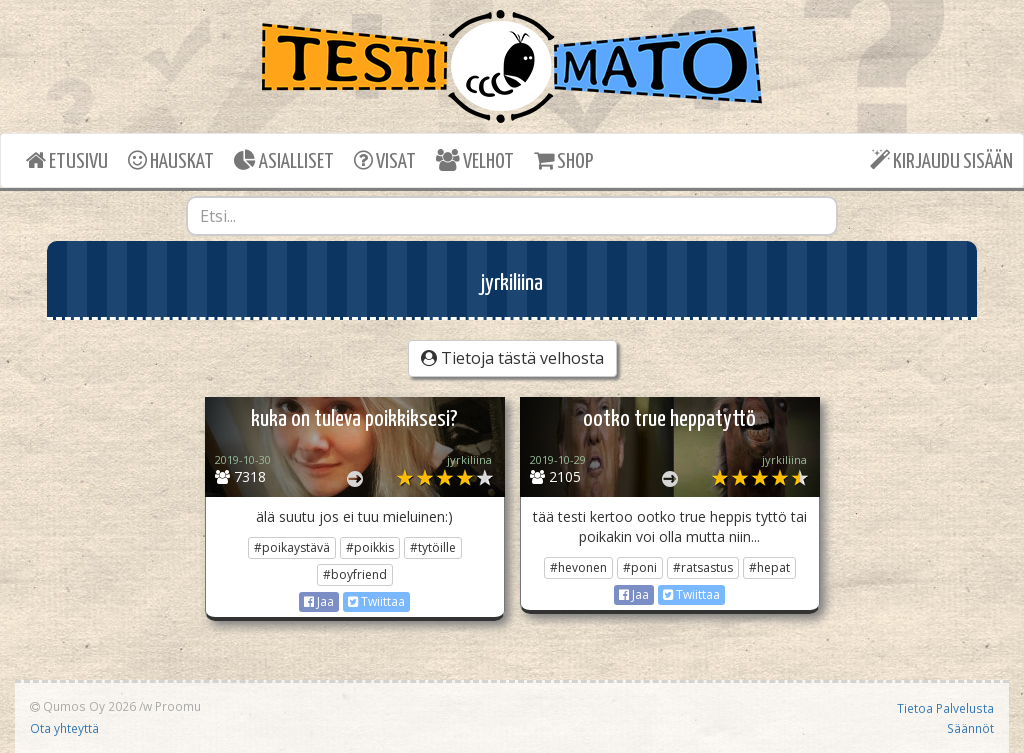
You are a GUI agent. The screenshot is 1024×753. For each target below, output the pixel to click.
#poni (640, 567)
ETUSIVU (67, 160)
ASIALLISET (284, 160)
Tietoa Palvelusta (945, 708)
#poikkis (370, 547)
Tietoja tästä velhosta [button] (512, 358)
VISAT (385, 160)
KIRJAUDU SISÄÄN (941, 160)
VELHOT (475, 160)
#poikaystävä (292, 547)
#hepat (769, 567)
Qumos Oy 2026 (83, 706)
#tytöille (433, 547)
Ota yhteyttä (64, 728)
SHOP (563, 160)
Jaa (319, 601)
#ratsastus (703, 567)
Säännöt (970, 728)
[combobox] (512, 216)
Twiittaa (376, 601)
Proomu (178, 706)
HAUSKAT (171, 160)
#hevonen (578, 567)
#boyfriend (355, 574)
